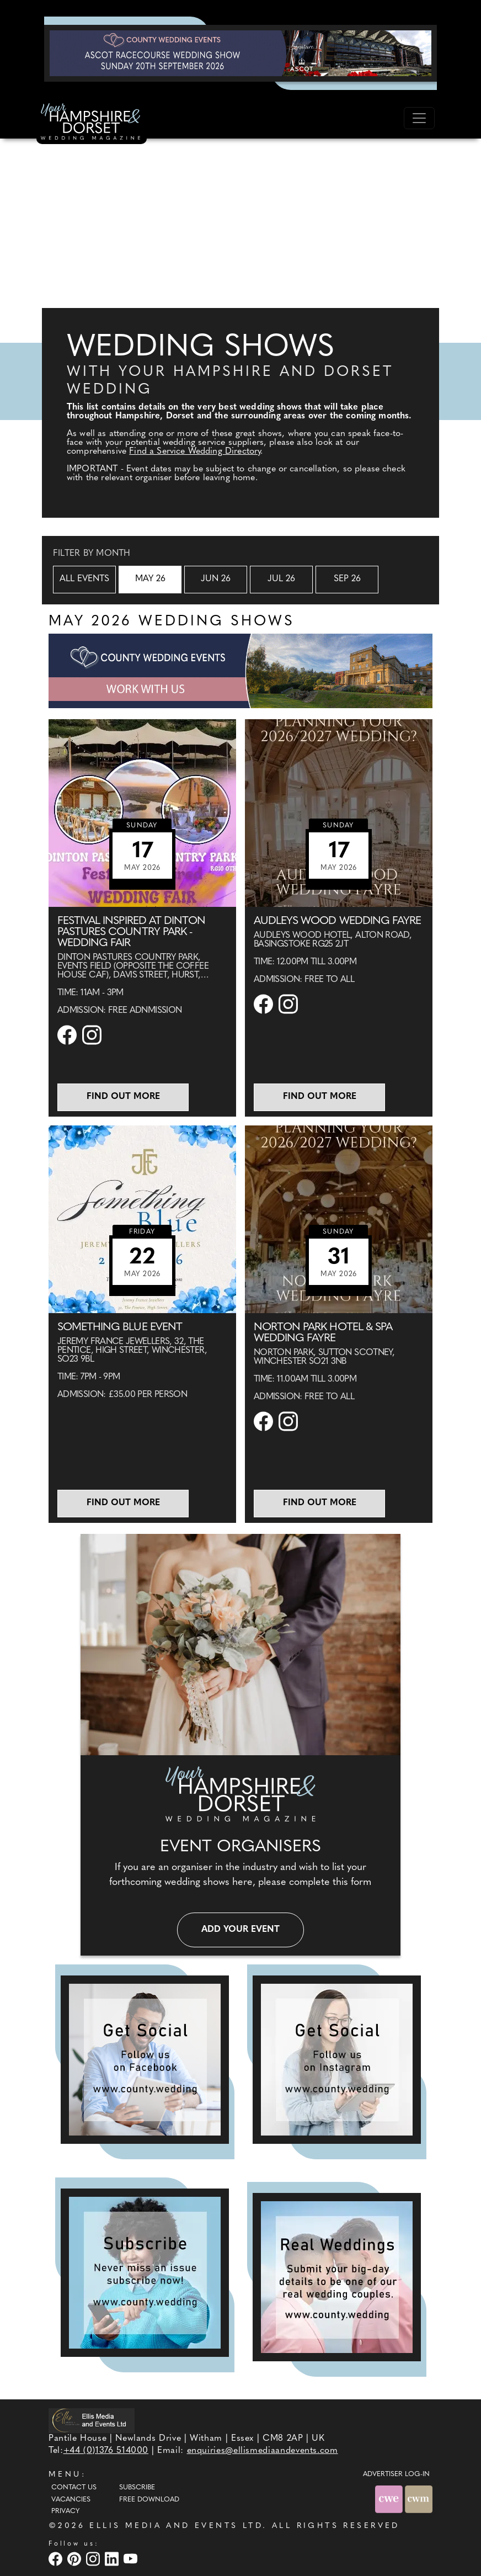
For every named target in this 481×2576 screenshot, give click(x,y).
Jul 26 (281, 579)
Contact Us (74, 2487)
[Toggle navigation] (419, 118)
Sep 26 (347, 579)
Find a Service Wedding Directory (194, 451)
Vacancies (70, 2500)
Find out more (123, 1096)
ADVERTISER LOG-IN (396, 2474)
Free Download (149, 2500)
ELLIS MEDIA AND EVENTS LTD (176, 2526)
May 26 (150, 579)
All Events (84, 579)
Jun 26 (216, 579)
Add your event (240, 1929)
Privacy (65, 2511)
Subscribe (137, 2487)
